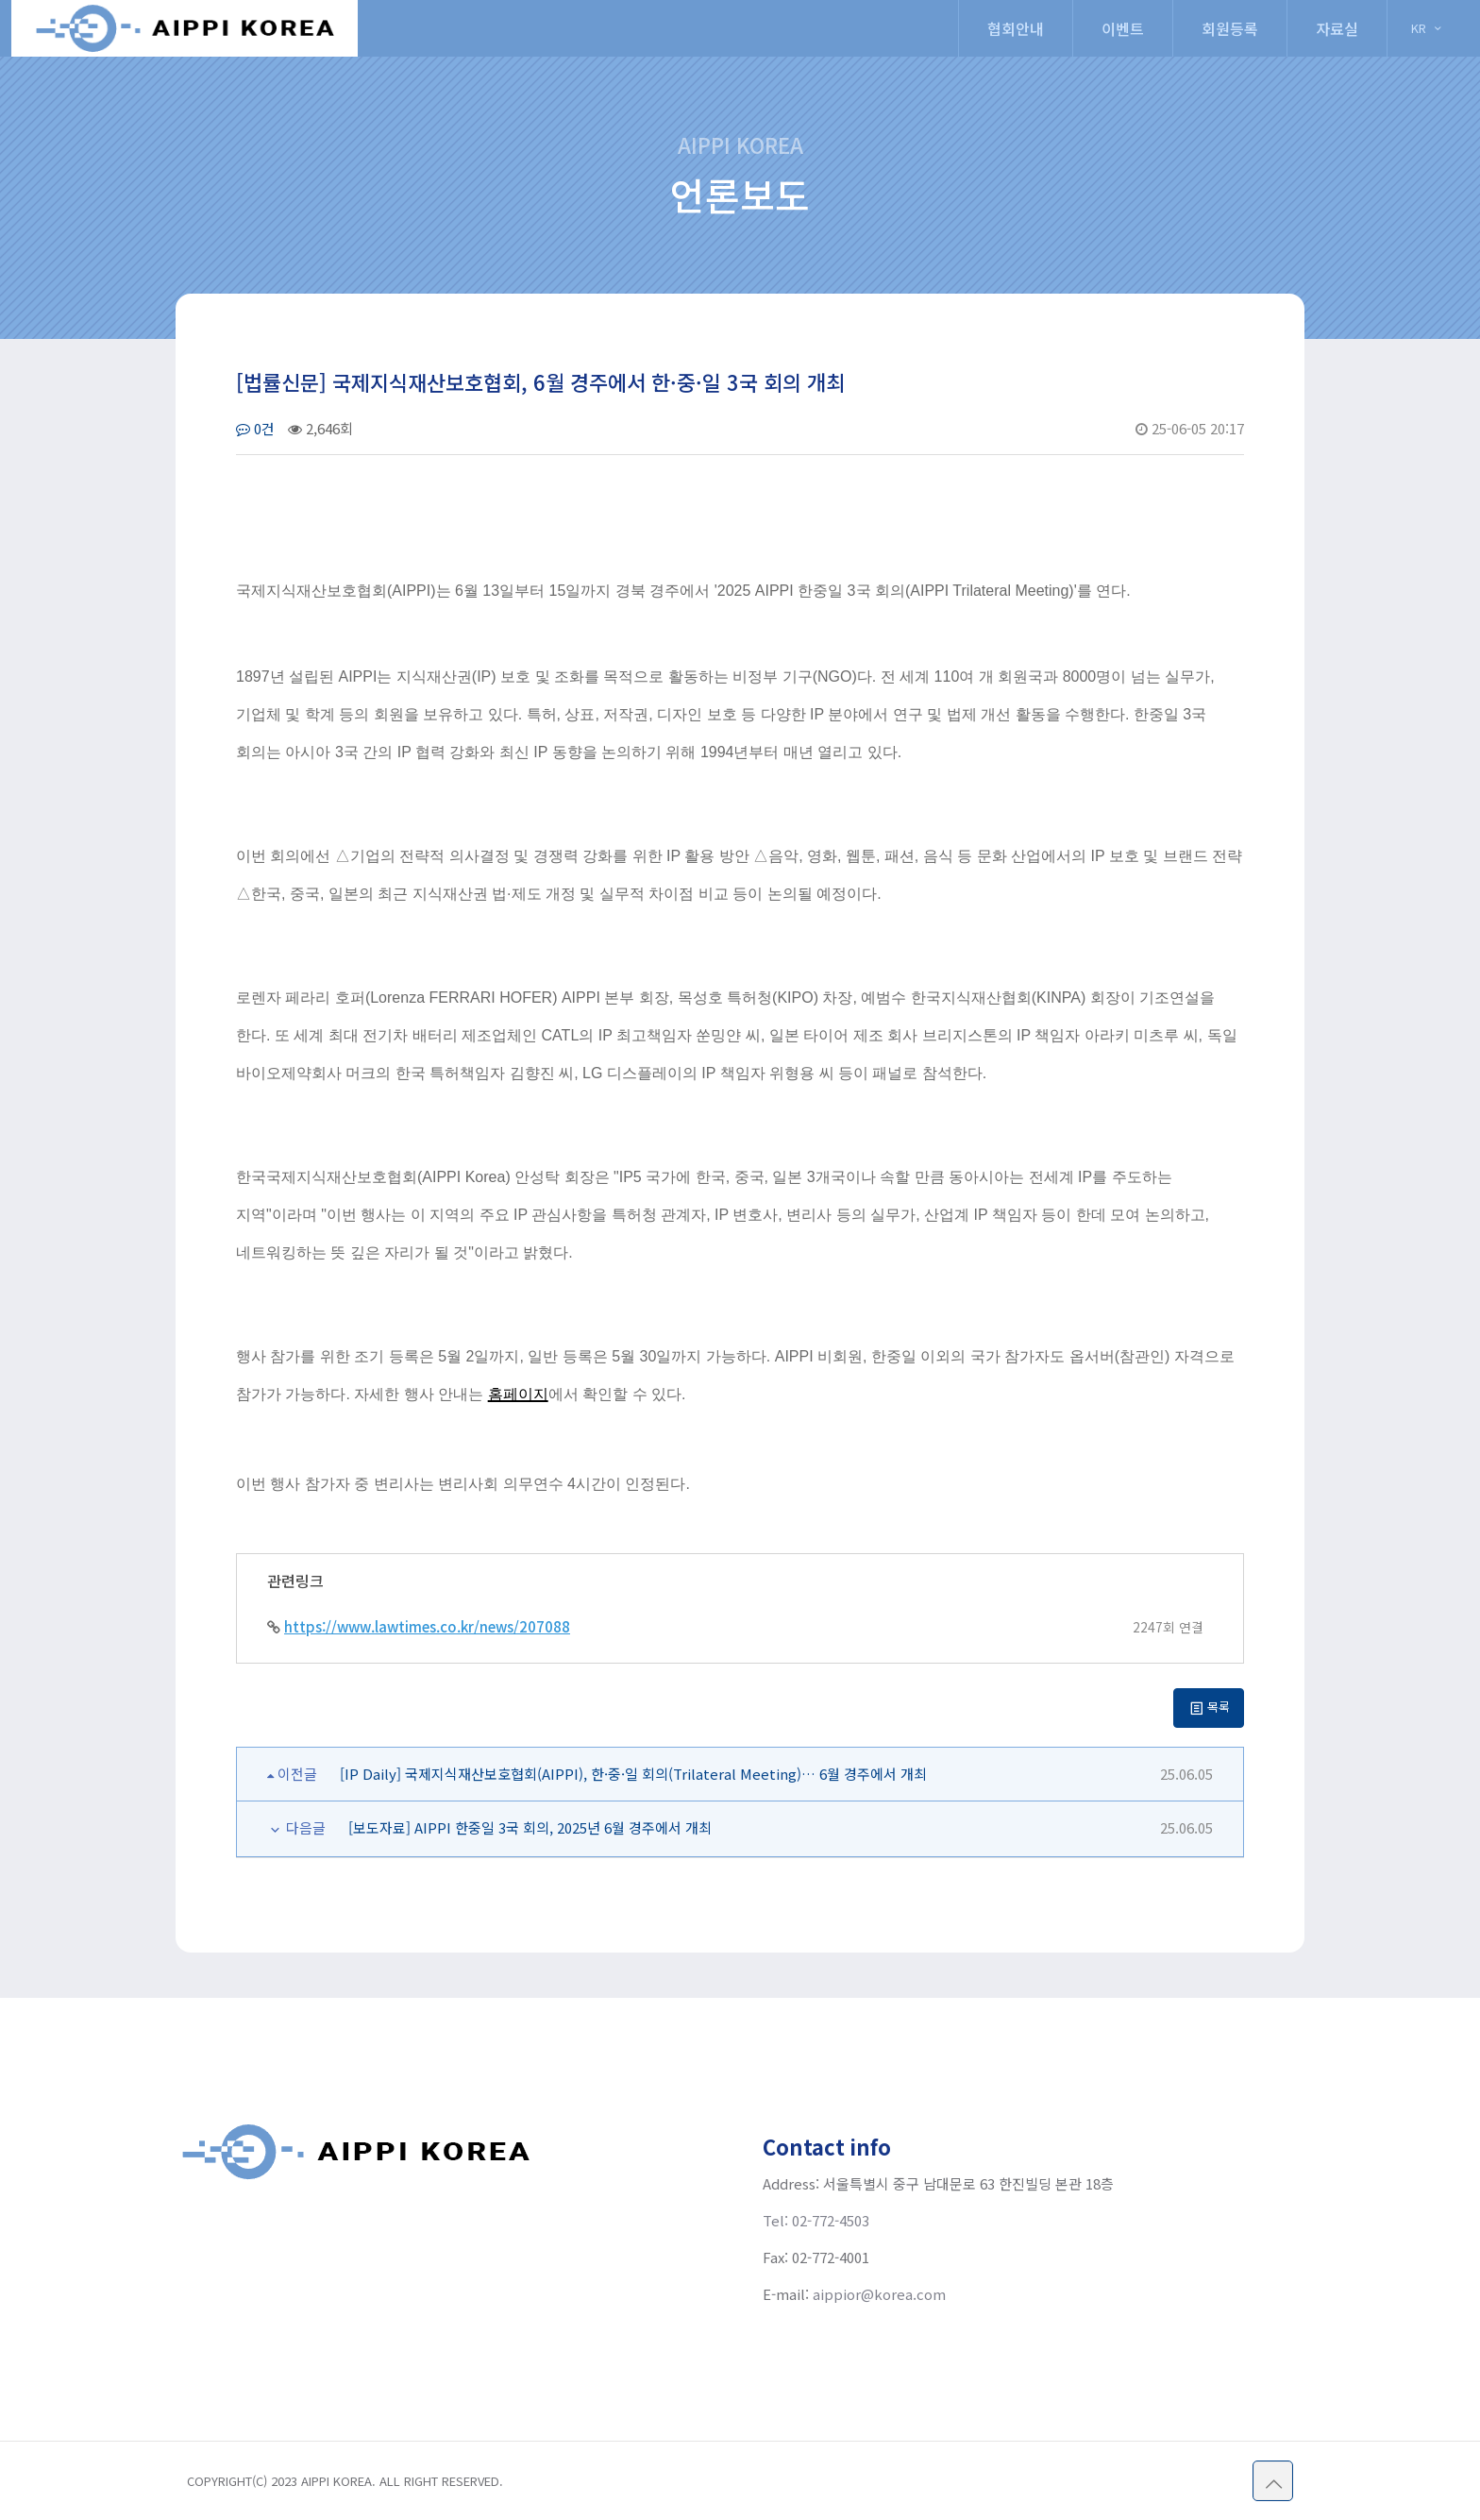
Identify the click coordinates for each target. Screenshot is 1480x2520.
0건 (255, 428)
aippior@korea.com (879, 2294)
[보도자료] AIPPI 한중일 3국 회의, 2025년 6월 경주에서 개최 (530, 1827)
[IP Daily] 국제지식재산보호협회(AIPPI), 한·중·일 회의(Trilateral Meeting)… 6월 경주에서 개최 (633, 1774)
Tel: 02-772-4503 (816, 2220)
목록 (1209, 1707)
